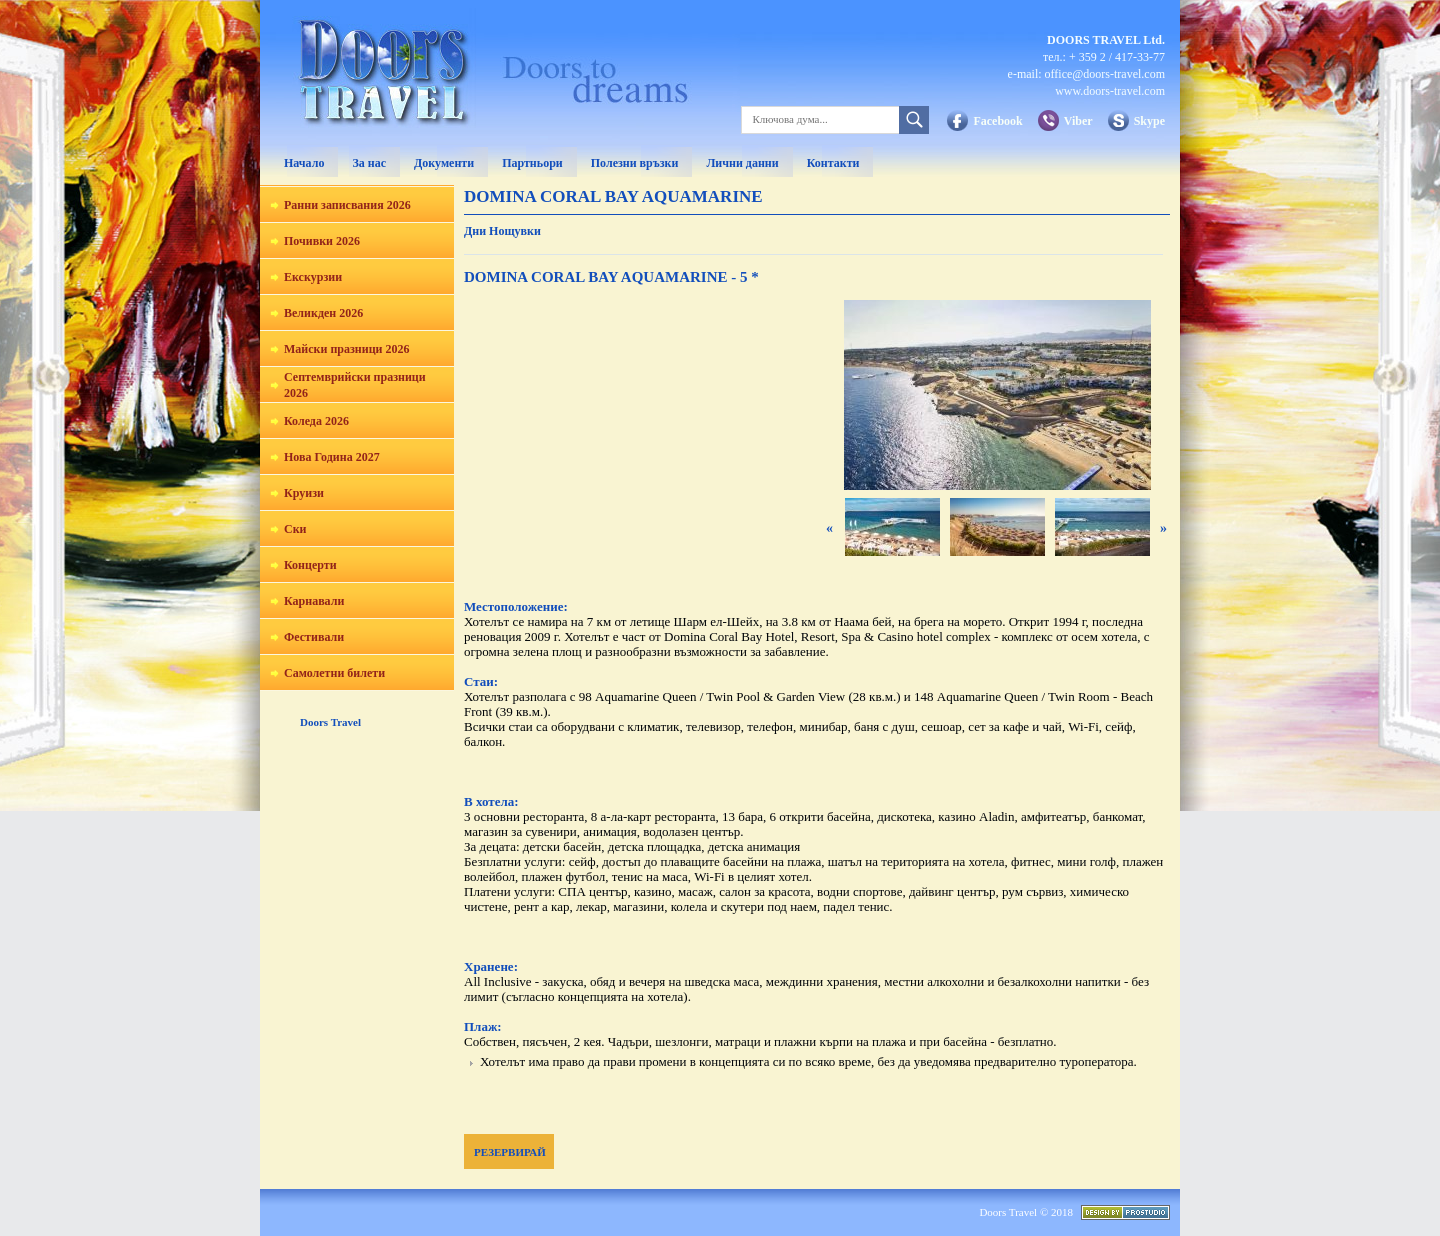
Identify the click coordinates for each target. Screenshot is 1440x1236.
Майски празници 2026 (346, 349)
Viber (1078, 121)
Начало (304, 163)
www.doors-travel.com (1110, 91)
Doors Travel (330, 722)
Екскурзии (313, 277)
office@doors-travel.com (1105, 74)
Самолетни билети (334, 673)
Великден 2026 (323, 313)
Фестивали (314, 637)
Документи (444, 163)
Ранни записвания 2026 (347, 205)
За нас (369, 163)
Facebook (997, 121)
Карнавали (314, 601)
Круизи (304, 493)
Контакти (833, 163)
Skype (1149, 121)
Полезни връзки (635, 163)
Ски (295, 529)
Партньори (532, 163)
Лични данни (742, 163)
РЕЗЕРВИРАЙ (510, 1152)
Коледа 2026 (316, 421)
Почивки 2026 (322, 241)
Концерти (310, 565)
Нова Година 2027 (332, 457)
